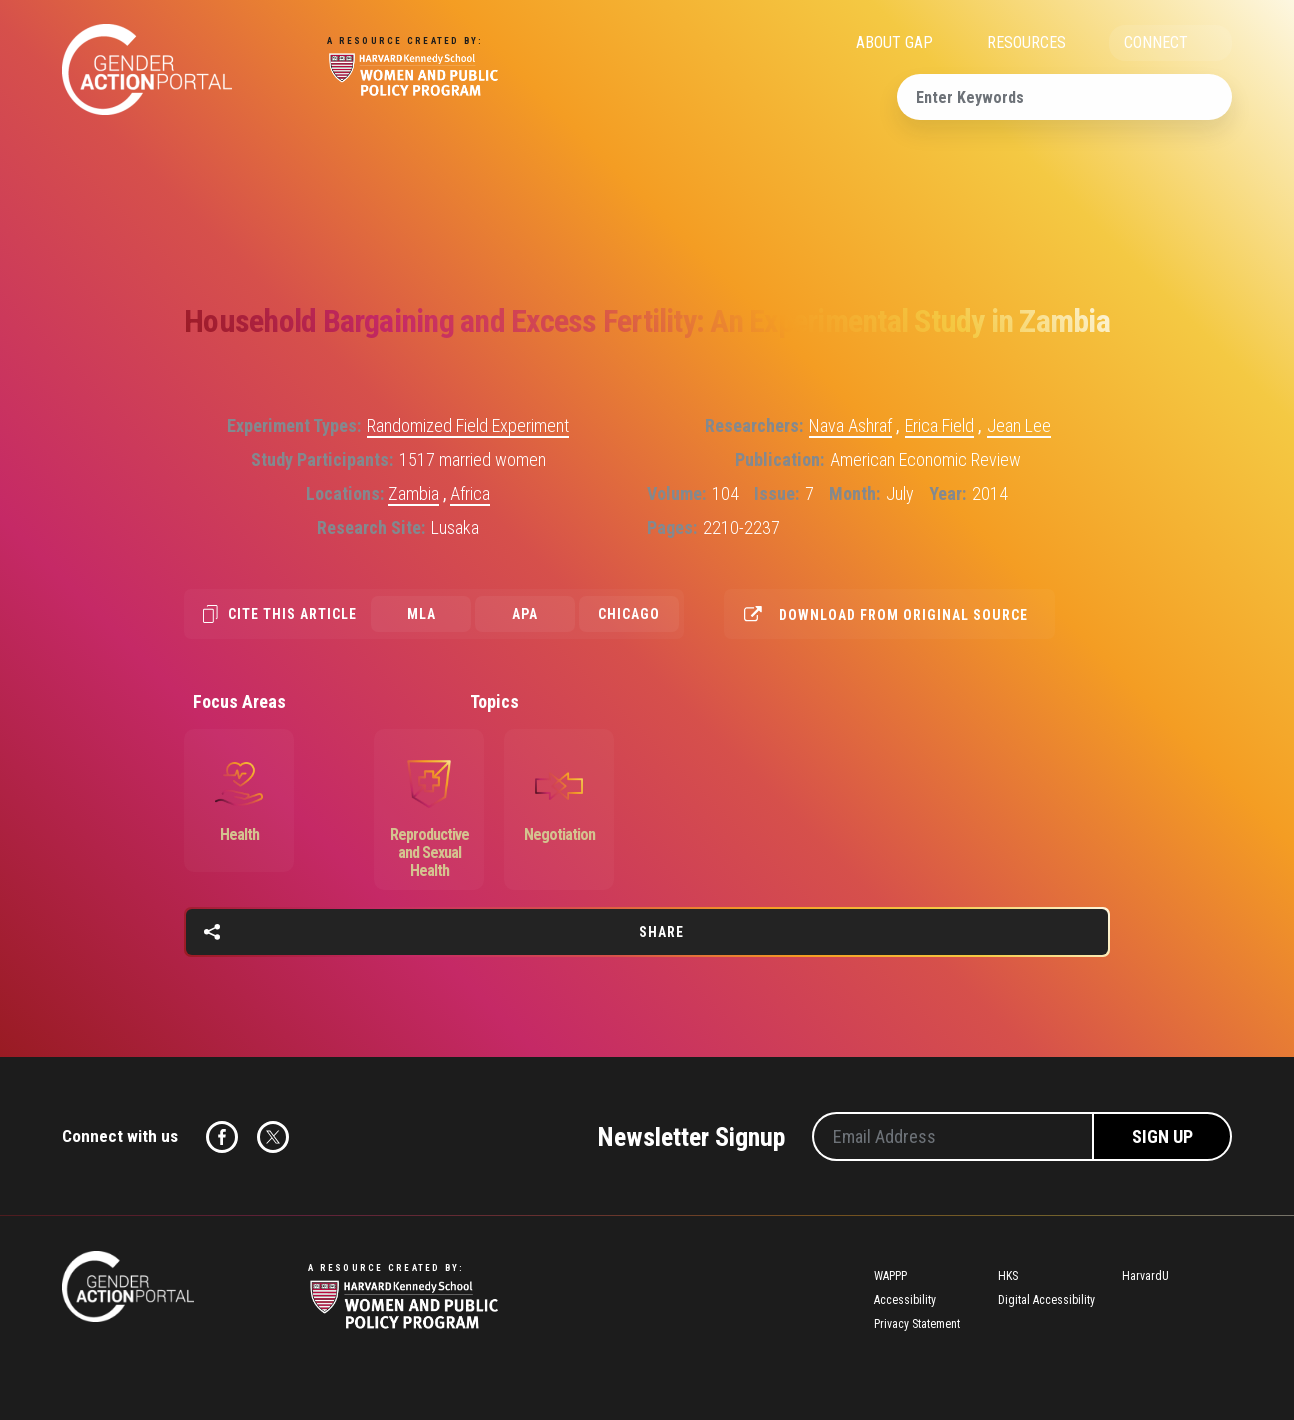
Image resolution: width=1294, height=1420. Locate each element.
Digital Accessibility (1046, 1300)
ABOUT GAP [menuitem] (894, 42)
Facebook (222, 1137)
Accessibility (905, 1300)
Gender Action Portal (147, 69)
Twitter (273, 1137)
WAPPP (890, 1276)
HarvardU (1145, 1276)
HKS (1008, 1276)
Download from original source (903, 615)
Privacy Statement (917, 1324)
